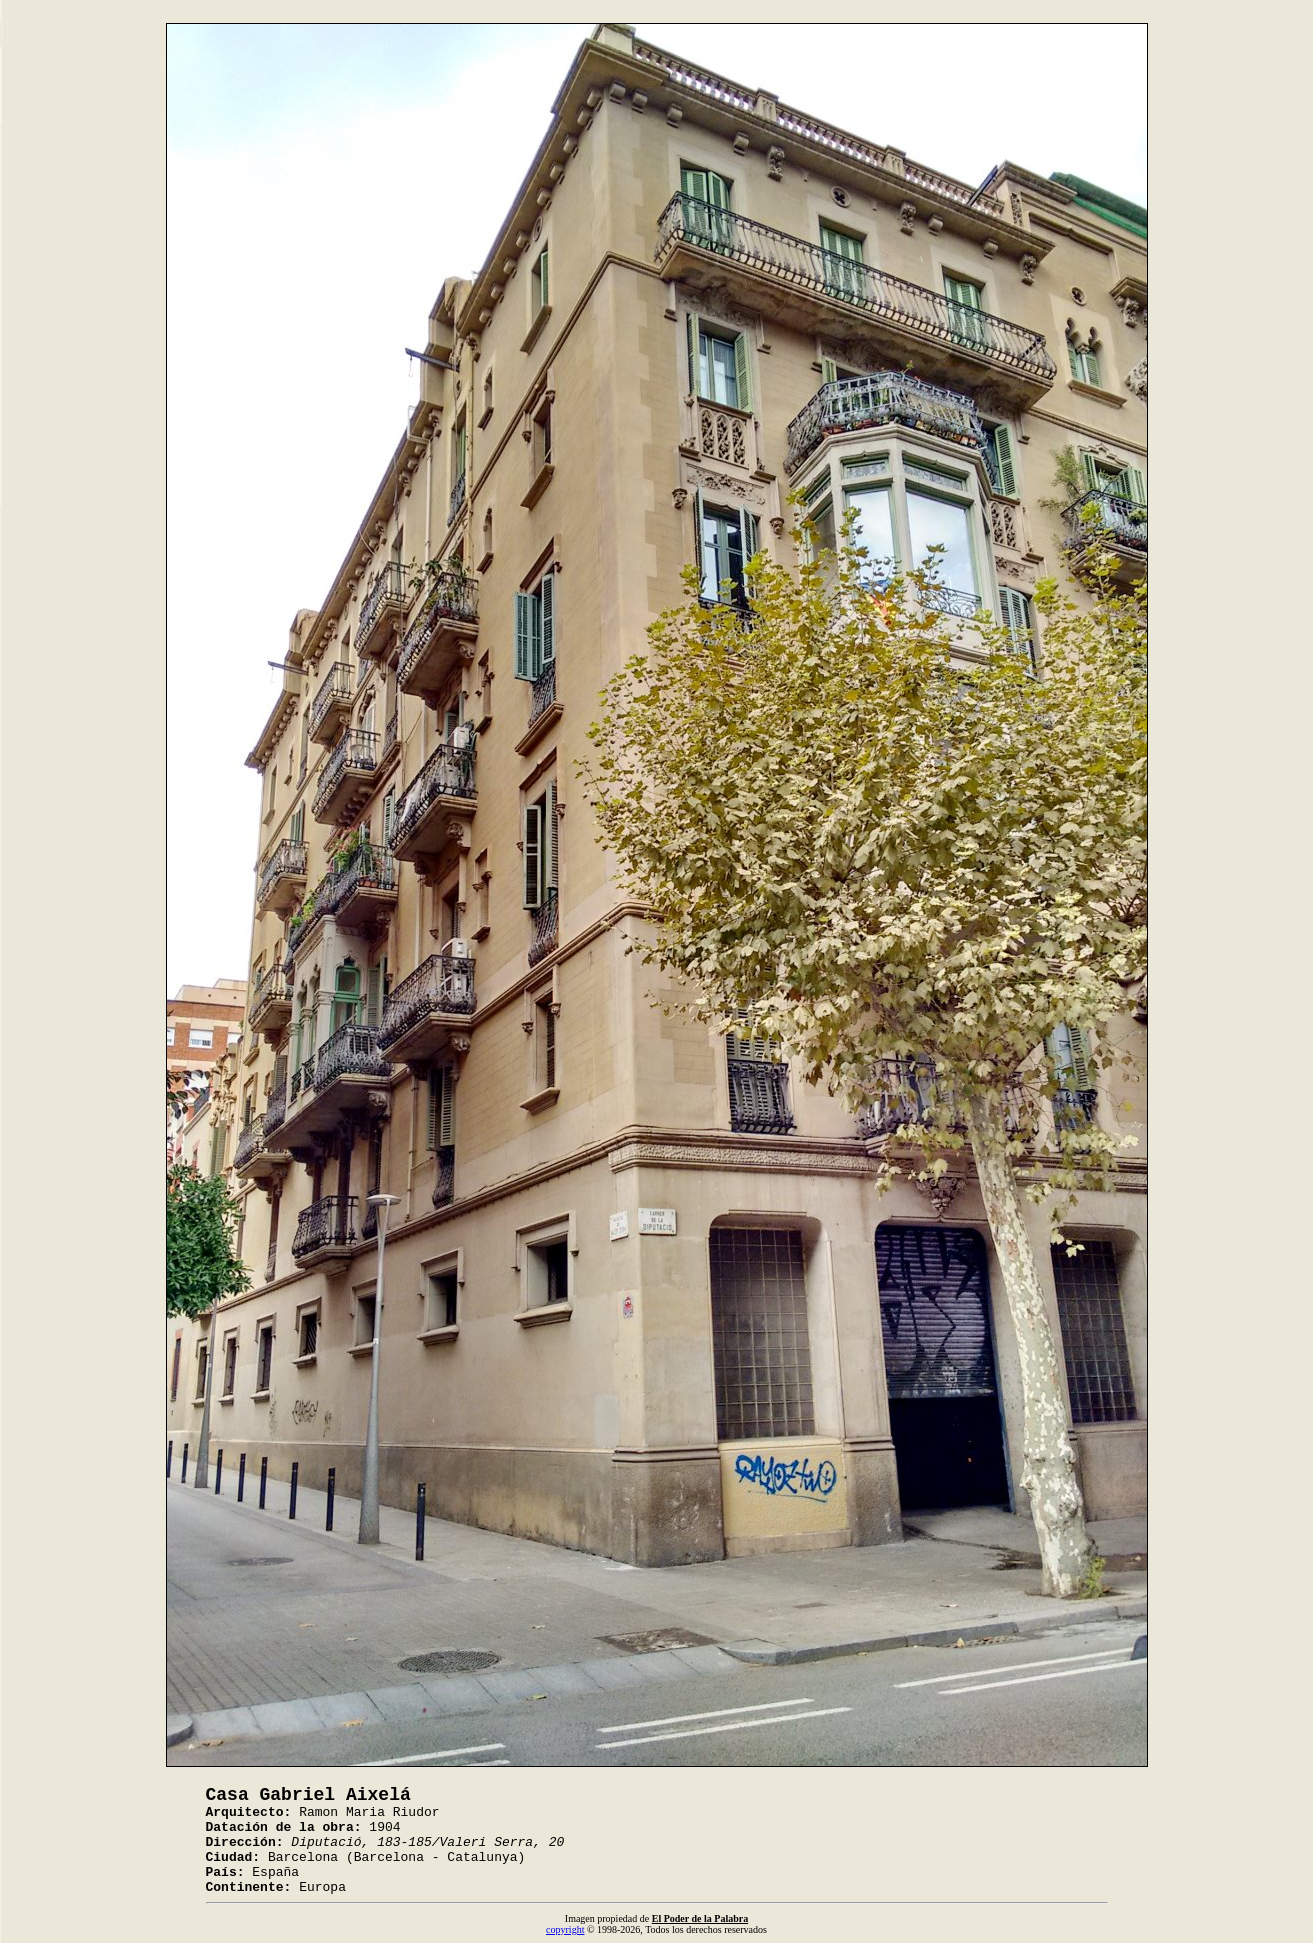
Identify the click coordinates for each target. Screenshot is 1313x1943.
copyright (565, 1929)
